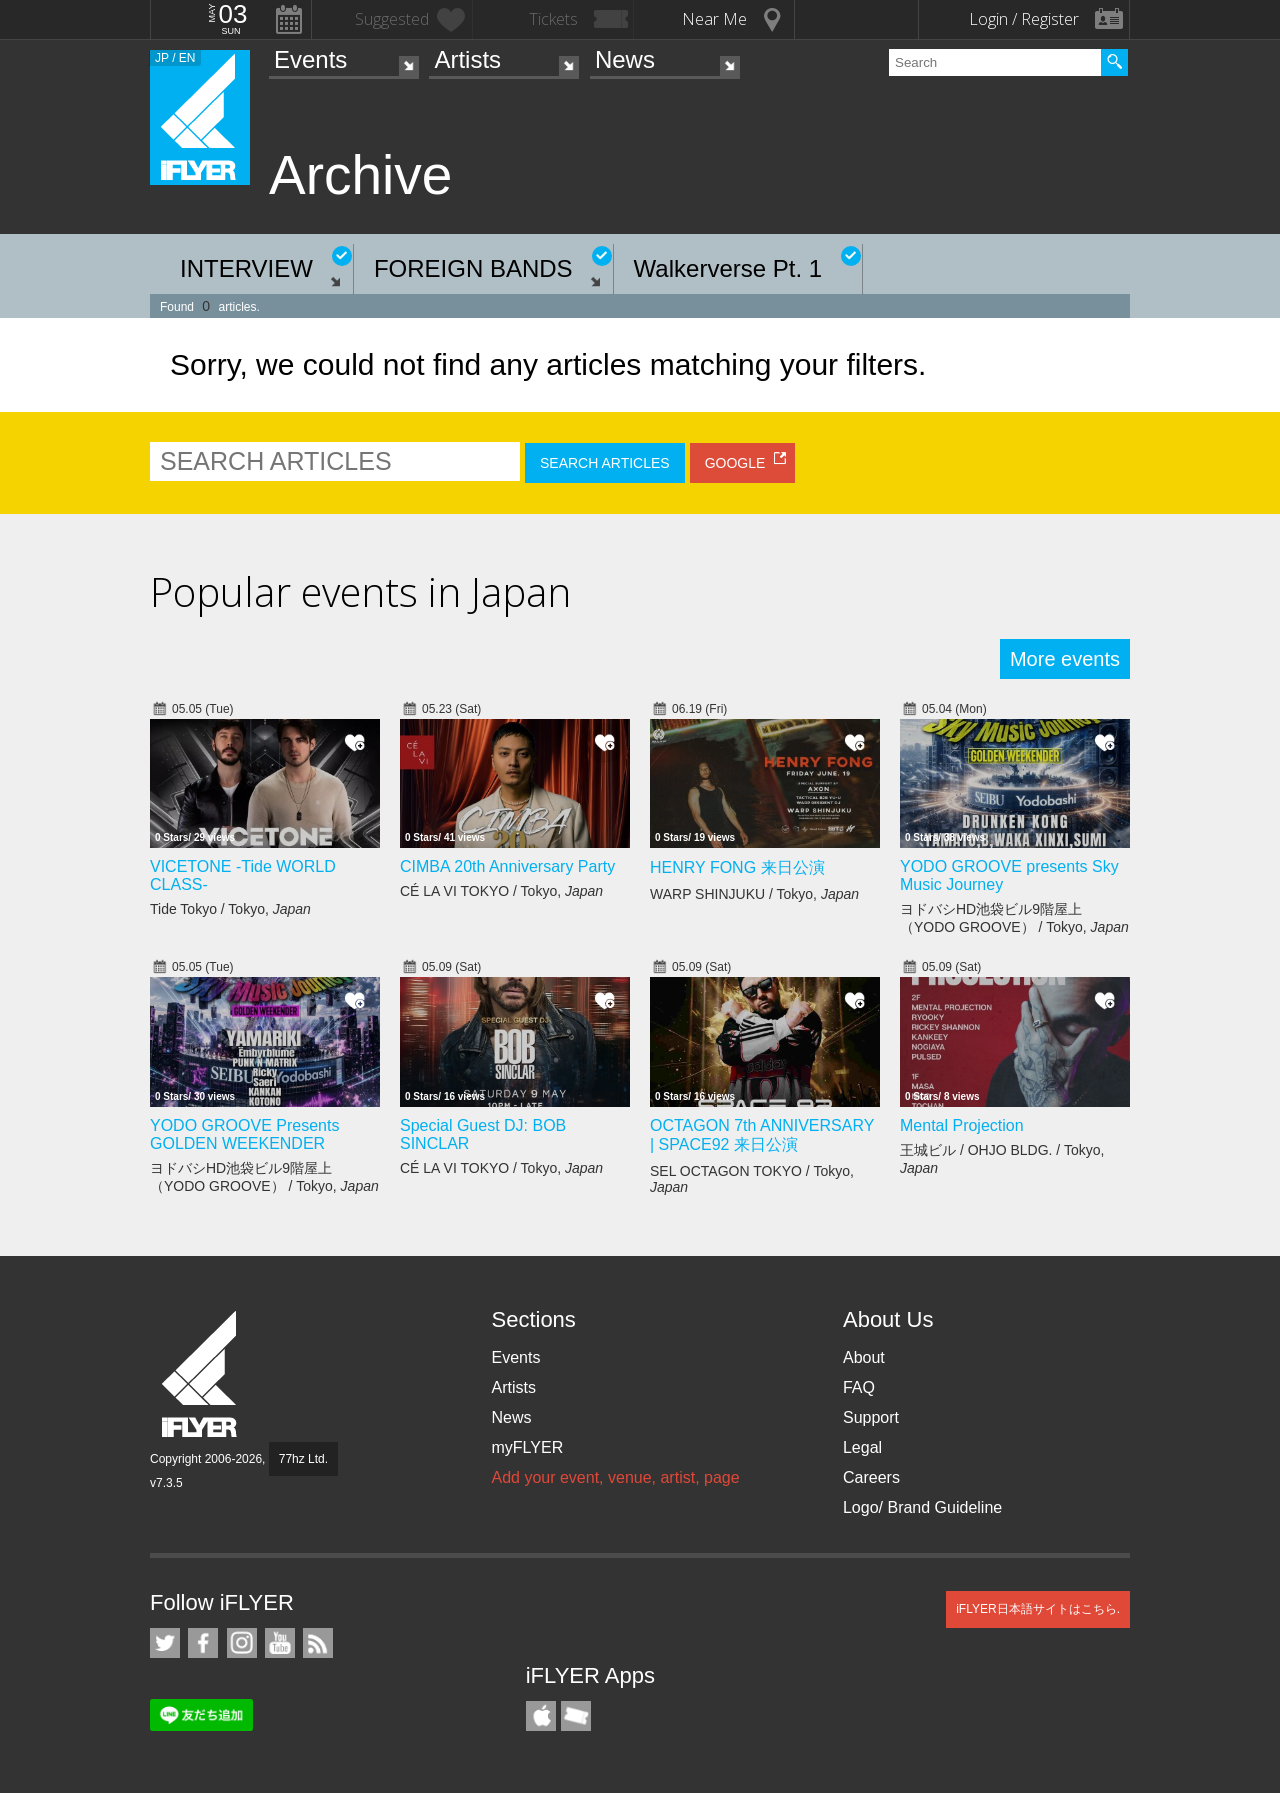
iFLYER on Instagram (242, 1643)
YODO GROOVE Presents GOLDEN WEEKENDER (244, 1134)
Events (310, 59)
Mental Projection (962, 1125)
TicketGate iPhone (576, 1716)
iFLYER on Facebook (203, 1643)
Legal (862, 1447)
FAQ (859, 1387)
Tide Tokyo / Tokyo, (230, 909)
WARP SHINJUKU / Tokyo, (754, 894)
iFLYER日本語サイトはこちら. (1038, 1609)
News (625, 59)
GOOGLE (735, 463)
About (864, 1357)
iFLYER (201, 1374)
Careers (871, 1477)
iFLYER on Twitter (165, 1643)
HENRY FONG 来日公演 (737, 867)
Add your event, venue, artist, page (615, 1477)
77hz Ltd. (303, 1459)
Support (871, 1417)
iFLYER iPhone (541, 1716)
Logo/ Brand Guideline (922, 1507)
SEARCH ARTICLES (605, 463)
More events (1065, 659)
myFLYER (527, 1447)
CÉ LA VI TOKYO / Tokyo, (501, 891)
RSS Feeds (318, 1643)
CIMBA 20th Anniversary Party (507, 866)
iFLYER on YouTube (280, 1643)
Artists (467, 59)
